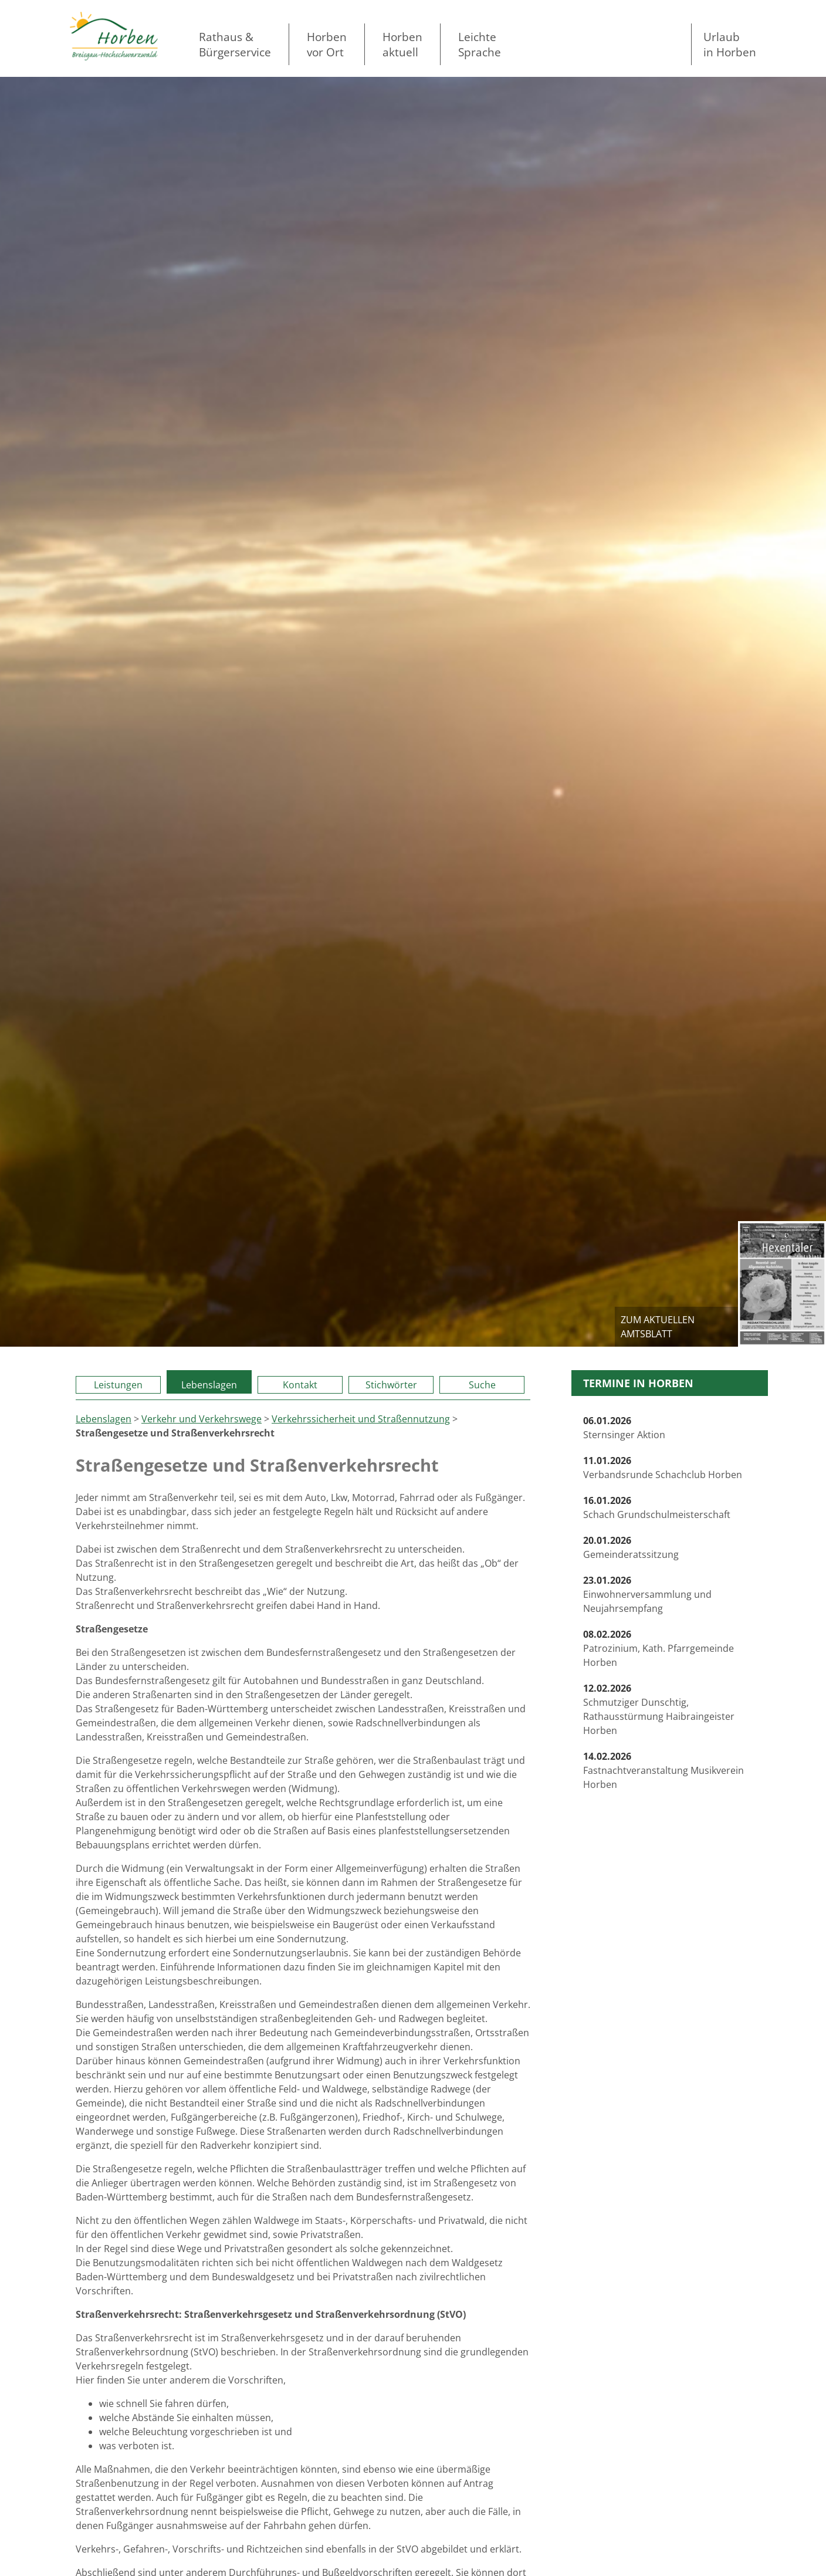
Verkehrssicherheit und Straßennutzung (361, 1418)
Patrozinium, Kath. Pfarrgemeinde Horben (658, 1648)
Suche (482, 1384)
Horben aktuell (402, 44)
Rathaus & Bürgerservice (235, 44)
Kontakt (300, 1384)
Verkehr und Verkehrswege (201, 1418)
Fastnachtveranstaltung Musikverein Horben (663, 1770)
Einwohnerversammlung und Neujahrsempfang (647, 1594)
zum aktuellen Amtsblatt (658, 1326)
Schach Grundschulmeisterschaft (656, 1507)
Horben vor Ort (327, 44)
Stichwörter (391, 1384)
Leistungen (118, 1384)
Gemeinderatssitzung (631, 1547)
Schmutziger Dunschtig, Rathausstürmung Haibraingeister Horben (658, 1709)
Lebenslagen (209, 1384)
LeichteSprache (479, 44)
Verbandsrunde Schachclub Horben (662, 1467)
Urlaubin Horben (729, 44)
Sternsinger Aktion (624, 1427)
